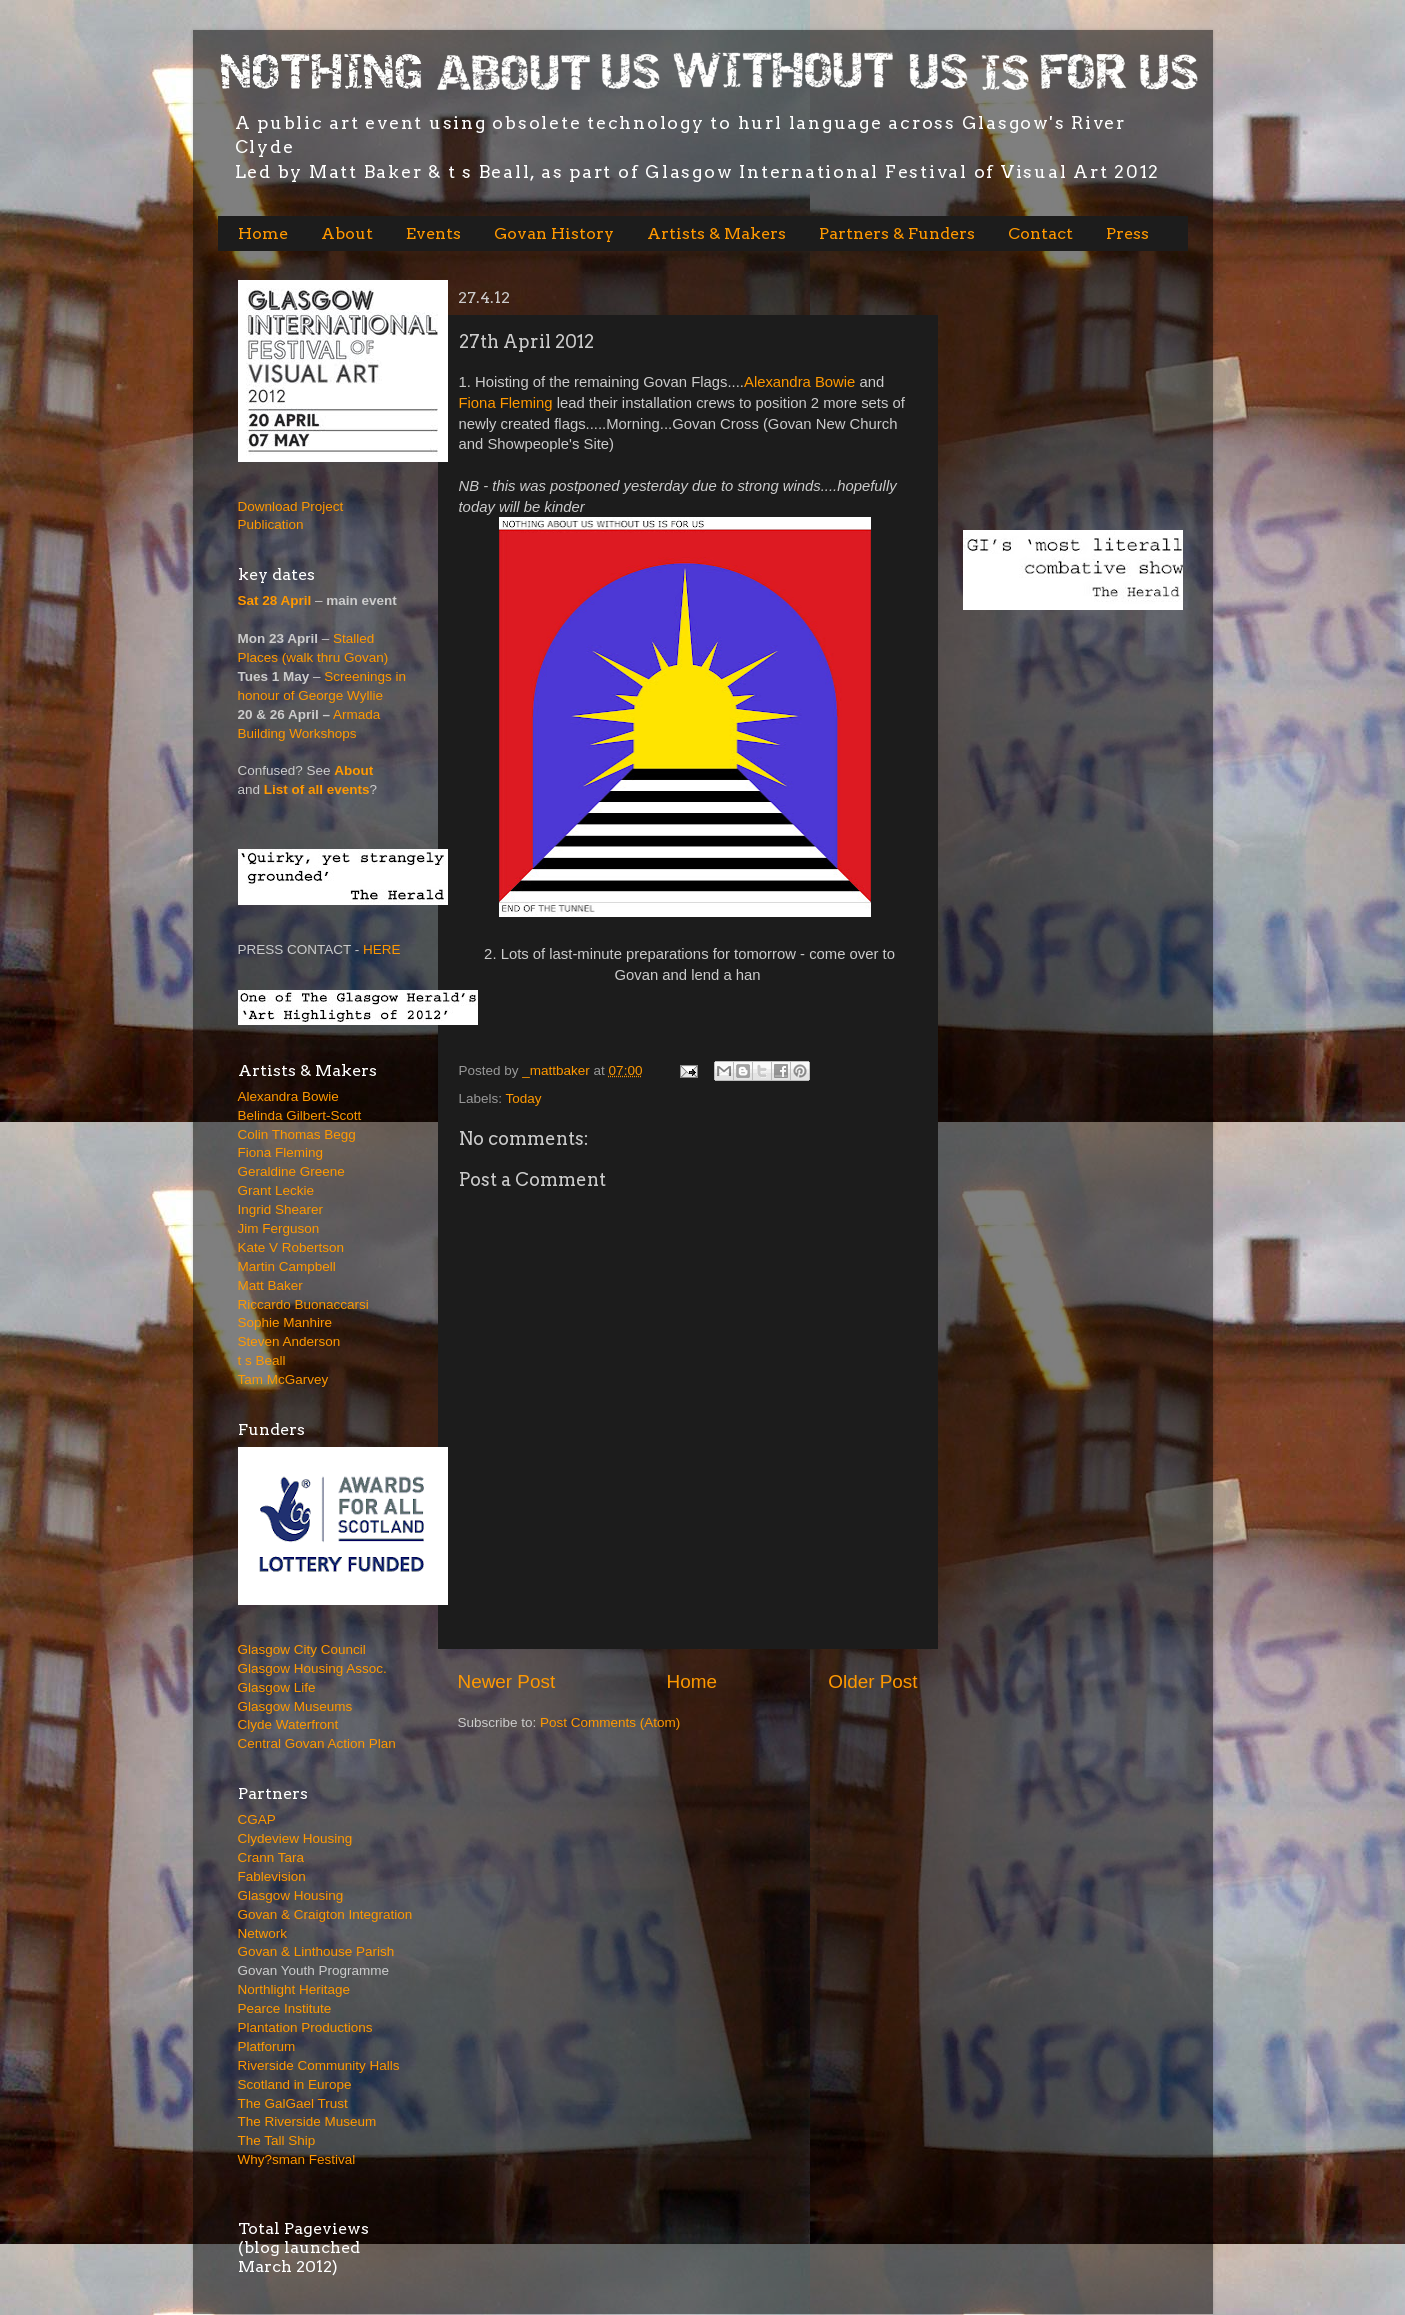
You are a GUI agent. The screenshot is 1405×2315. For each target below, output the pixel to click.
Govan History (554, 233)
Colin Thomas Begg (297, 1134)
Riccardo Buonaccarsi (303, 1304)
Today (524, 1098)
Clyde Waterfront (288, 1724)
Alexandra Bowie (799, 382)
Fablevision (272, 1876)
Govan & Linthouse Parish (316, 1951)
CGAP (257, 1819)
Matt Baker (270, 1285)
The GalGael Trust (293, 2103)
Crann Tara (271, 1857)
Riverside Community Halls (319, 2065)
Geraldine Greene (291, 1171)
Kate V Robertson (291, 1247)
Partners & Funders (897, 233)
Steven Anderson (289, 1341)
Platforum (267, 2046)
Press (1127, 233)
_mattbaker (557, 1070)
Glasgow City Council (302, 1649)
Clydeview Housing (295, 1838)
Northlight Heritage (294, 1989)
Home (263, 233)
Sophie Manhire (285, 1322)
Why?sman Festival (297, 2159)
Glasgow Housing (291, 1895)
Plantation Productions (305, 2027)
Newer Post (507, 1681)
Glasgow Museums (295, 1706)
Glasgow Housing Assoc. (312, 1668)
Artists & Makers (716, 233)
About (347, 233)
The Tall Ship (277, 2140)
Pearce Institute (285, 2008)
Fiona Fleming (506, 403)
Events (433, 233)
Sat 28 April (275, 600)
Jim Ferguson (279, 1228)
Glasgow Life (277, 1687)
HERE (382, 949)
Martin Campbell (287, 1266)
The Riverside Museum (307, 2121)
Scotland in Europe (295, 2084)
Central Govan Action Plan (317, 1743)
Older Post (872, 1681)
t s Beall (262, 1360)
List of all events (317, 789)
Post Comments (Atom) (610, 1722)
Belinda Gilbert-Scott (300, 1115)
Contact (1040, 233)
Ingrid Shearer (281, 1209)
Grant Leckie (276, 1190)
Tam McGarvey (283, 1379)
